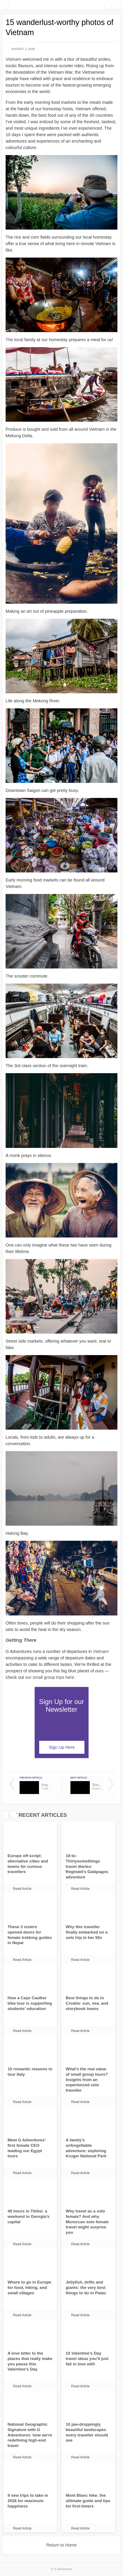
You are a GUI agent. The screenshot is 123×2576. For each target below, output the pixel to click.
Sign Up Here (62, 1747)
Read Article (22, 1888)
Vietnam (13, 59)
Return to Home (61, 2545)
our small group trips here (49, 1677)
